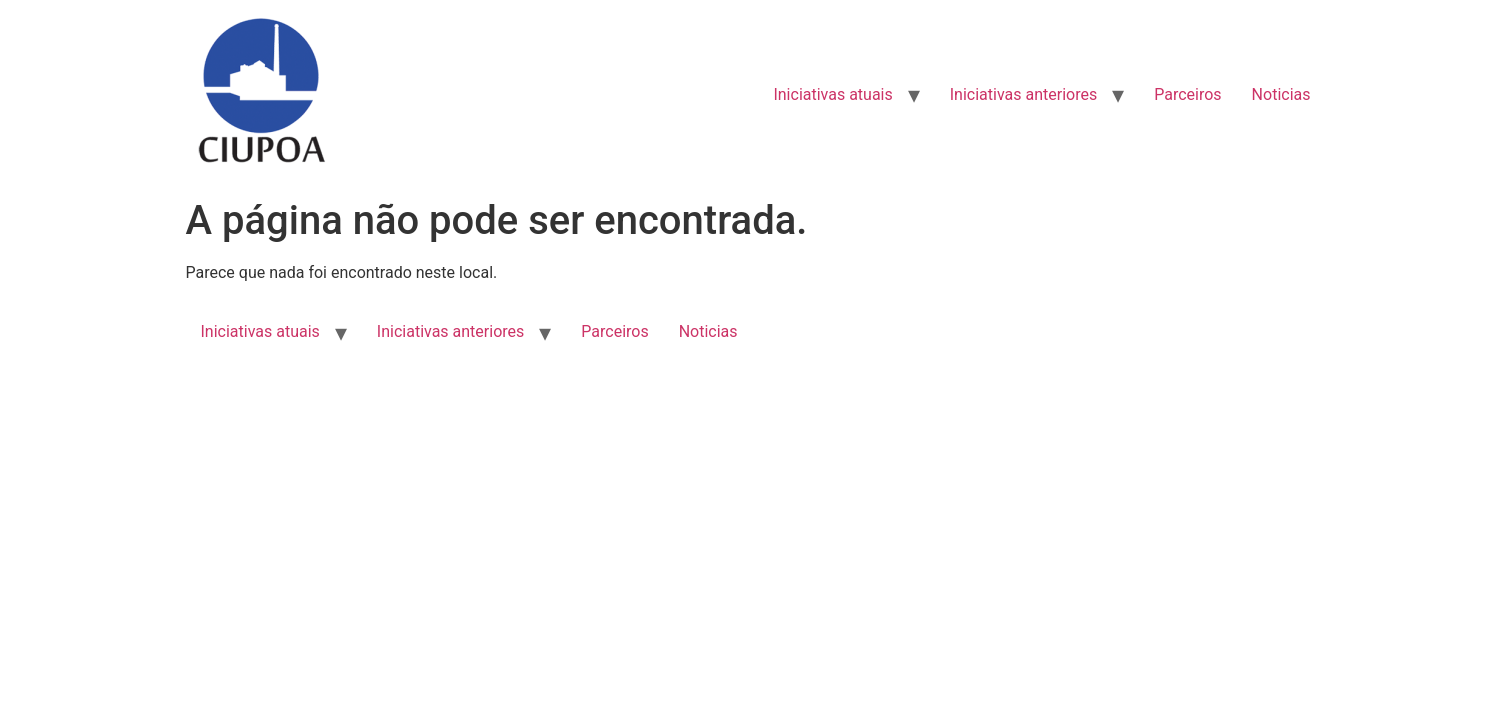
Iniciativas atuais (832, 94)
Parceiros (1187, 94)
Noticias (1281, 94)
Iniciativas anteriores (1023, 94)
